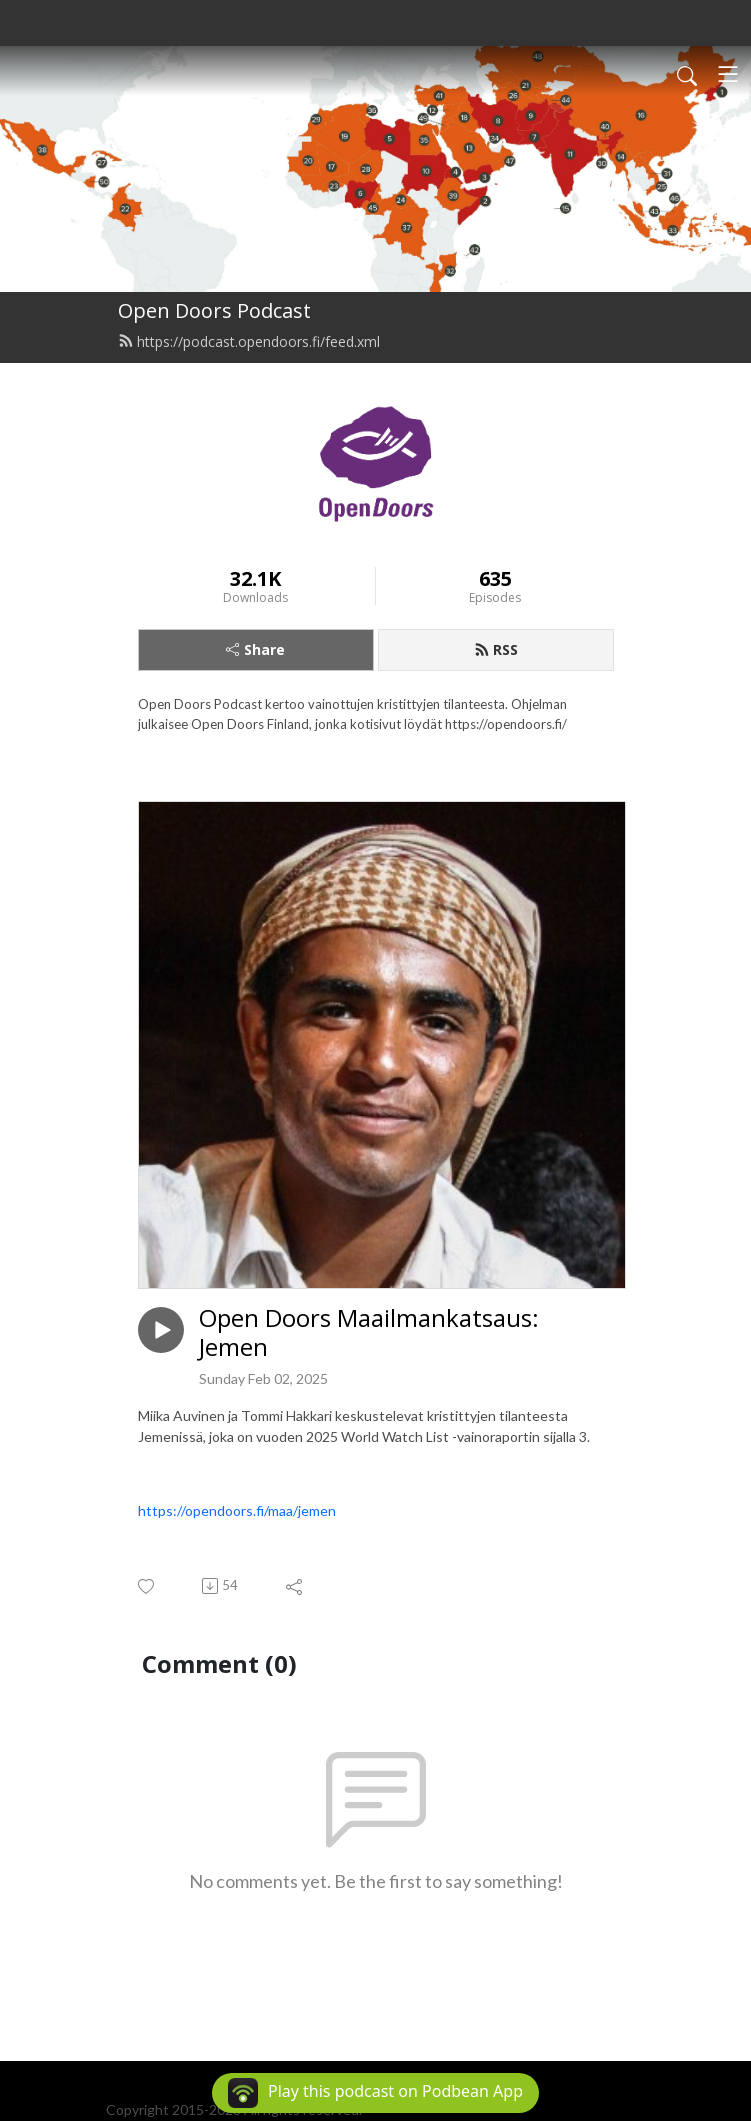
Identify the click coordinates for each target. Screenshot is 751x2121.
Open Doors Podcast (214, 310)
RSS (496, 649)
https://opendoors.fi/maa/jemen (237, 1510)
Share (255, 649)
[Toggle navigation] (728, 74)
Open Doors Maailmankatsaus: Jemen (369, 1333)
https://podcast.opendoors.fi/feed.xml (249, 341)
